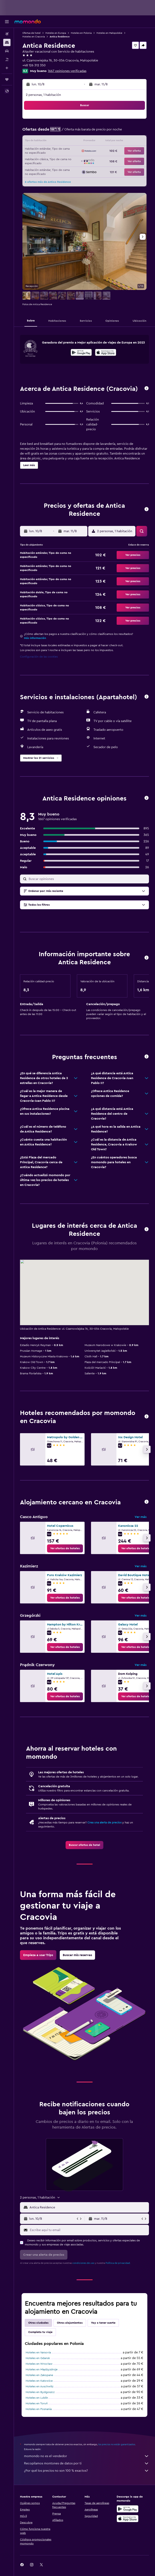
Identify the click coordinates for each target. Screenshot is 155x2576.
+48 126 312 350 (34, 65)
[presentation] (105, 352)
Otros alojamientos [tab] (70, 2322)
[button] (6, 21)
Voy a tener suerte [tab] (103, 2322)
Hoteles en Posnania (39, 2409)
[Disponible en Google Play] (81, 353)
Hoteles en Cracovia (33, 36)
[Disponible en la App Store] (105, 353)
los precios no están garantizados (116, 2444)
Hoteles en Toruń (37, 2403)
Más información (35, 638)
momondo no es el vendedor (86, 2456)
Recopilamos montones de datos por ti (86, 2463)
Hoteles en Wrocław (39, 2363)
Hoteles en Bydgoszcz (40, 2392)
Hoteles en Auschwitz (39, 2386)
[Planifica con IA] (7, 68)
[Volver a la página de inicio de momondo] (28, 21)
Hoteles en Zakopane (39, 2375)
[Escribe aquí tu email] (88, 2230)
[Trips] (7, 79)
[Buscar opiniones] (88, 879)
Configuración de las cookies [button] (39, 656)
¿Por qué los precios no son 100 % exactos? (86, 2470)
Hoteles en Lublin (37, 2397)
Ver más (141, 1517)
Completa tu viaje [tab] (40, 2332)
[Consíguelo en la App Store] (127, 2518)
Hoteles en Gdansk (38, 2358)
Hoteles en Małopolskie (109, 33)
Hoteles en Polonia (81, 33)
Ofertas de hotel (31, 33)
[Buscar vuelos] (7, 34)
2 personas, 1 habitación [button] (43, 94)
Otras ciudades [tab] (38, 2322)
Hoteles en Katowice (39, 2380)
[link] (65, 1548)
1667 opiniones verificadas (67, 71)
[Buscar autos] (7, 51)
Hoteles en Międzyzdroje (42, 2369)
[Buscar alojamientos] (7, 42)
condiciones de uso (83, 2263)
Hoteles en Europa (55, 33)
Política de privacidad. (118, 2263)
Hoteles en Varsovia (38, 2352)
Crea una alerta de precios (104, 1822)
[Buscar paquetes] (7, 59)
